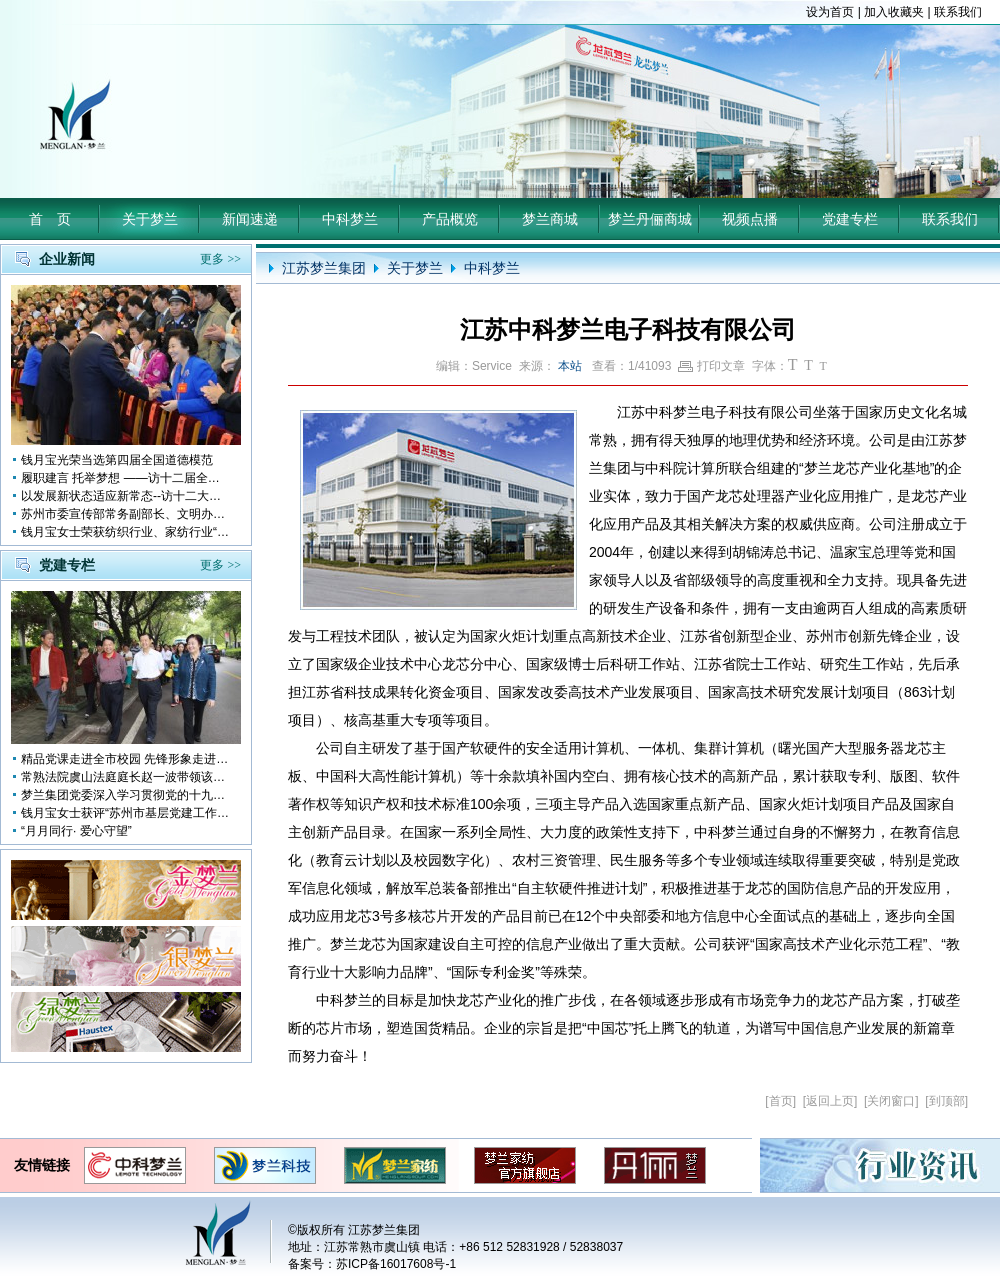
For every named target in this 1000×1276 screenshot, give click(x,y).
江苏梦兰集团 (324, 268)
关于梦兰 (150, 219)
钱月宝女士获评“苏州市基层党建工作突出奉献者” (126, 813)
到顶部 (947, 1101)
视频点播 (750, 219)
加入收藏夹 (894, 12)
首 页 (50, 219)
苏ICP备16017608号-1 (396, 1264)
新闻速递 (250, 219)
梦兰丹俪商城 (650, 219)
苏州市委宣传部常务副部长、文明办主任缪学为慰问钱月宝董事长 (126, 514)
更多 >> (220, 259)
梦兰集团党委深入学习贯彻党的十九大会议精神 (126, 795)
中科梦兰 (350, 219)
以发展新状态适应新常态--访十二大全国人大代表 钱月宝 (126, 496)
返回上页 (830, 1101)
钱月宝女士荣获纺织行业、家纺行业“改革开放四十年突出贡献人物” (126, 532)
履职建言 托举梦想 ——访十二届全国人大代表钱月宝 (126, 478)
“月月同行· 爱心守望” (76, 831)
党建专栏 (850, 219)
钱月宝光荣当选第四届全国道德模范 (117, 460)
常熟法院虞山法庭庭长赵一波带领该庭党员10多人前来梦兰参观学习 (126, 777)
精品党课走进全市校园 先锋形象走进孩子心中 (126, 759)
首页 (781, 1101)
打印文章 (711, 366)
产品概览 (450, 219)
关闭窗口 (891, 1101)
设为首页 (830, 12)
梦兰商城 (550, 219)
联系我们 (958, 12)
